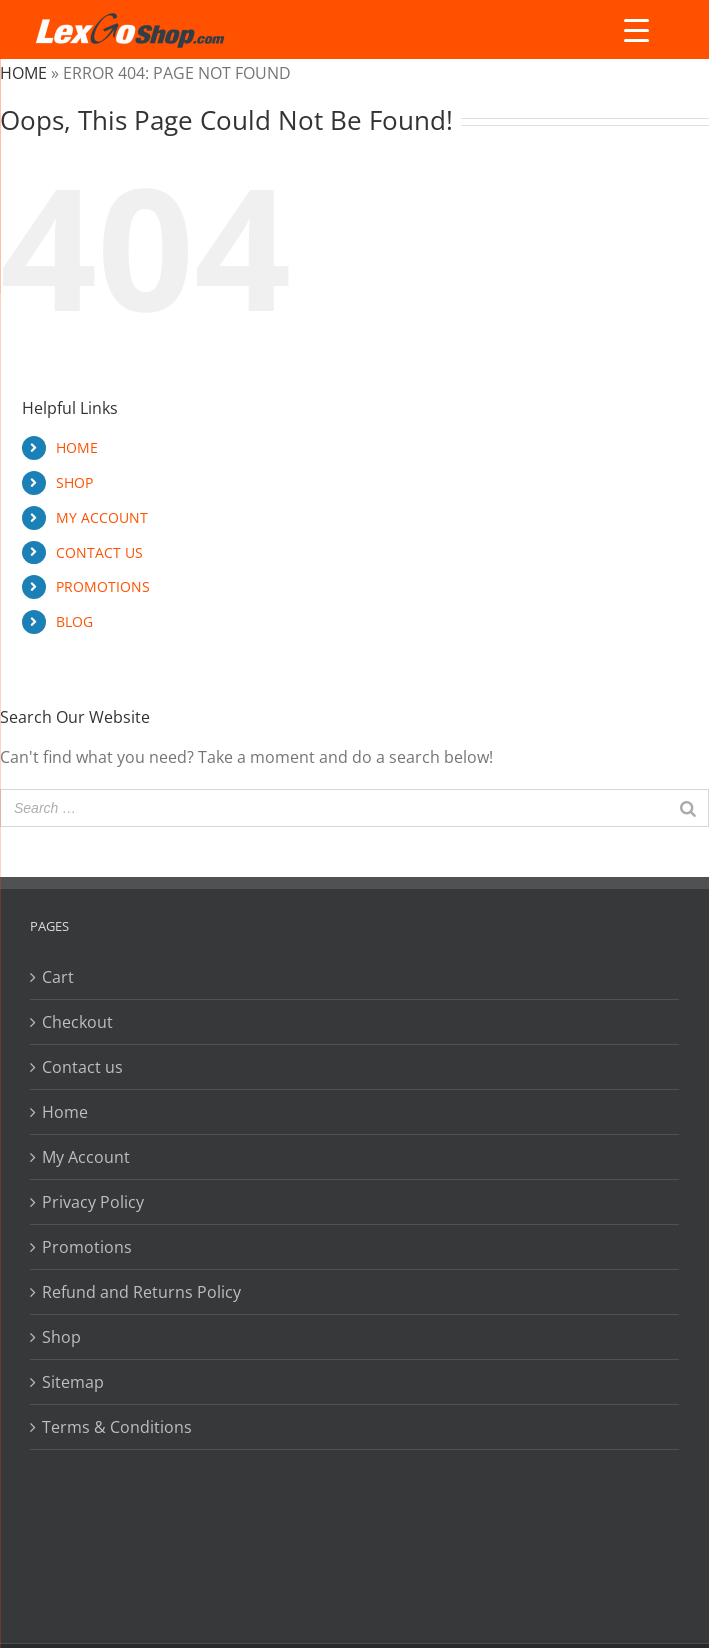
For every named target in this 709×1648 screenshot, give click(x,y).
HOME (77, 447)
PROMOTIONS (103, 586)
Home (23, 73)
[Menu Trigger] (636, 30)
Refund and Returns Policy (141, 1292)
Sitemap (73, 1382)
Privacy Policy (93, 1202)
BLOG (74, 621)
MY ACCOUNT (102, 517)
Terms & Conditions (117, 1427)
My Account (86, 1157)
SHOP (74, 482)
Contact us (82, 1067)
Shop (61, 1337)
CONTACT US (99, 552)
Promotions (87, 1247)
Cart (58, 977)
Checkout (77, 1022)
